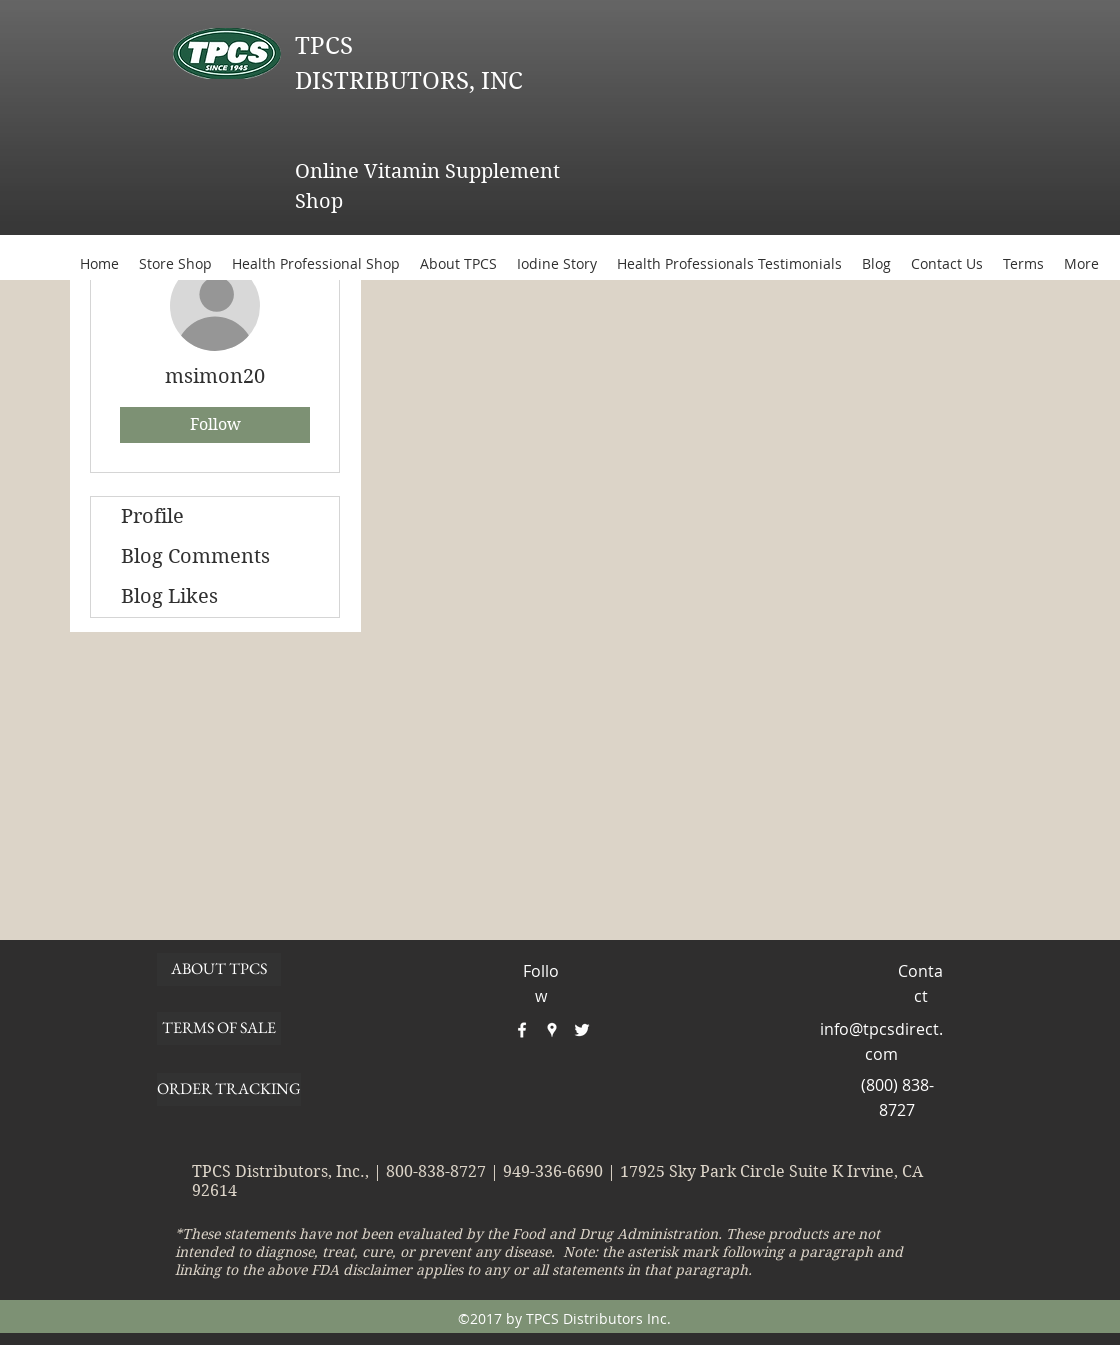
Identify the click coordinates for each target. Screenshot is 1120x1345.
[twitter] (582, 1030)
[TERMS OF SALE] (219, 1028)
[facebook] (522, 1030)
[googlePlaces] (552, 1030)
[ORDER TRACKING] (229, 1089)
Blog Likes (169, 596)
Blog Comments (195, 556)
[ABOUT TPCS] (219, 969)
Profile (152, 516)
